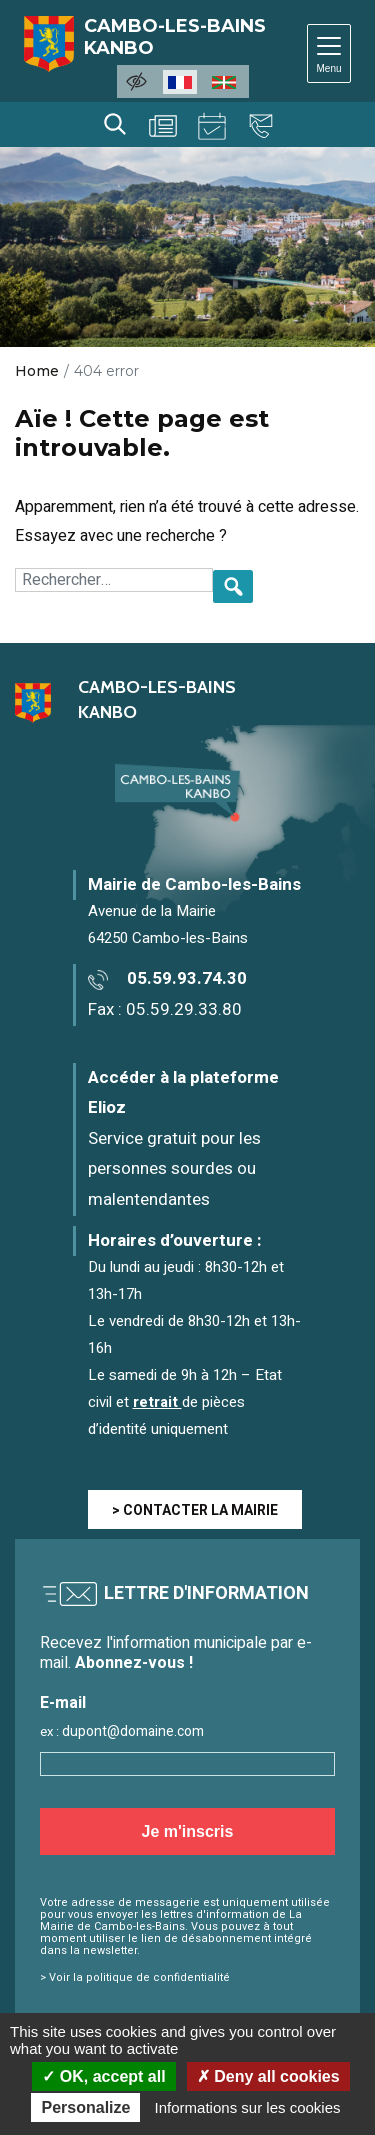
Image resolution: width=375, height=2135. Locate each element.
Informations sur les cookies (248, 2107)
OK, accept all (103, 2076)
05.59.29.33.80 (184, 1009)
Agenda (212, 126)
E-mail (63, 1703)
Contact (261, 126)
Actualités (163, 126)
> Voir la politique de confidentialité (135, 1977)
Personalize (85, 2107)
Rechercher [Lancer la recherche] (115, 124)
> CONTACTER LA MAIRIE (195, 1510)
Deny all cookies (268, 2076)
